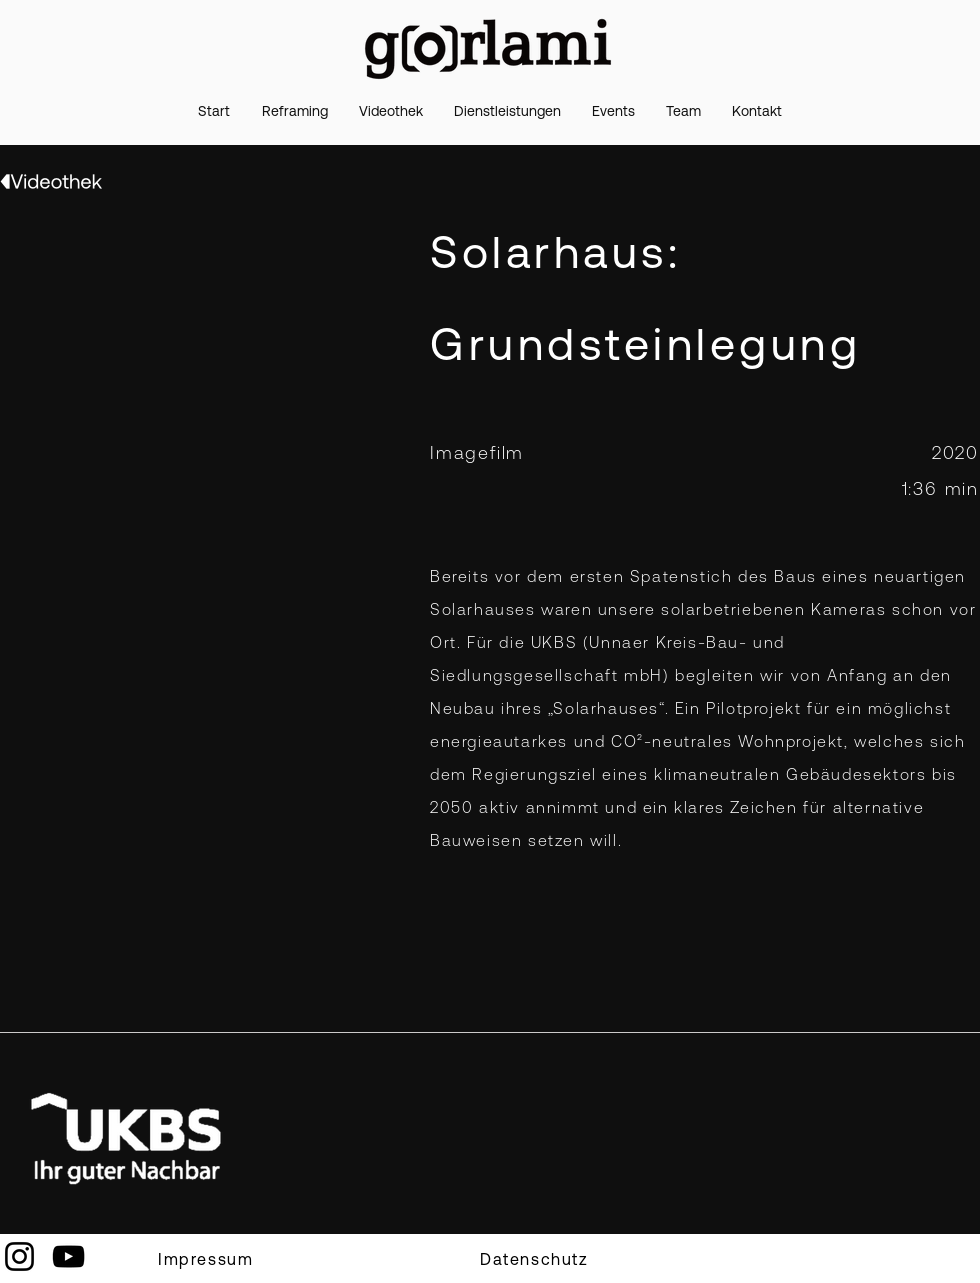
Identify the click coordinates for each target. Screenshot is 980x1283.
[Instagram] (19, 1256)
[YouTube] (68, 1256)
